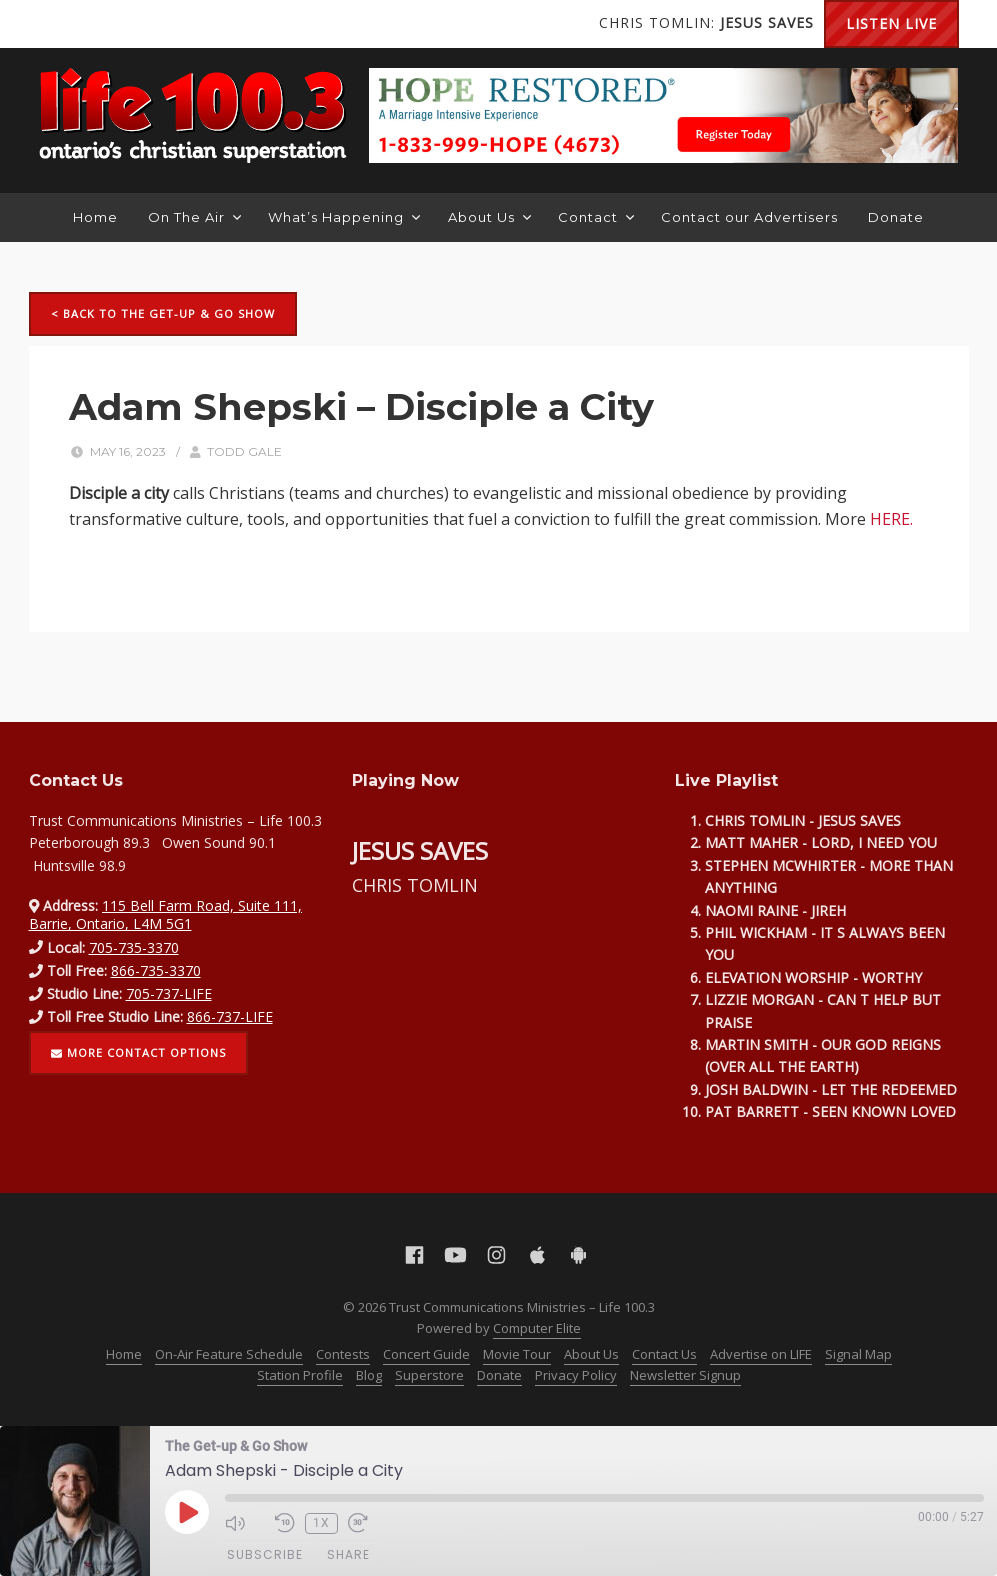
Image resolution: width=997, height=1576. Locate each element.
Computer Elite (537, 1328)
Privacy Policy (576, 1375)
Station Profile (300, 1375)
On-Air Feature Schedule (229, 1354)
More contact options (139, 1052)
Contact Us (664, 1354)
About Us (489, 217)
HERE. (891, 519)
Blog (369, 1375)
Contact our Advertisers (749, 217)
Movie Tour (517, 1354)
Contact (596, 217)
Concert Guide (426, 1354)
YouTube (99, 24)
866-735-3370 (156, 970)
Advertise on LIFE (761, 1354)
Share (348, 1554)
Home (95, 217)
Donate (896, 217)
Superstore (429, 1375)
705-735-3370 (134, 947)
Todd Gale (244, 451)
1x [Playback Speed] (321, 1523)
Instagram (139, 24)
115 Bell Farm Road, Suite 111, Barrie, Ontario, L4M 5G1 (166, 914)
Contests (343, 1354)
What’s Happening (344, 217)
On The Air (194, 217)
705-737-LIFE (169, 993)
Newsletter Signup (685, 1375)
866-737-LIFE (230, 1016)
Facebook (59, 24)
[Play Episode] (187, 1512)
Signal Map (858, 1354)
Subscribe (265, 1554)
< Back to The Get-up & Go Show (163, 313)
